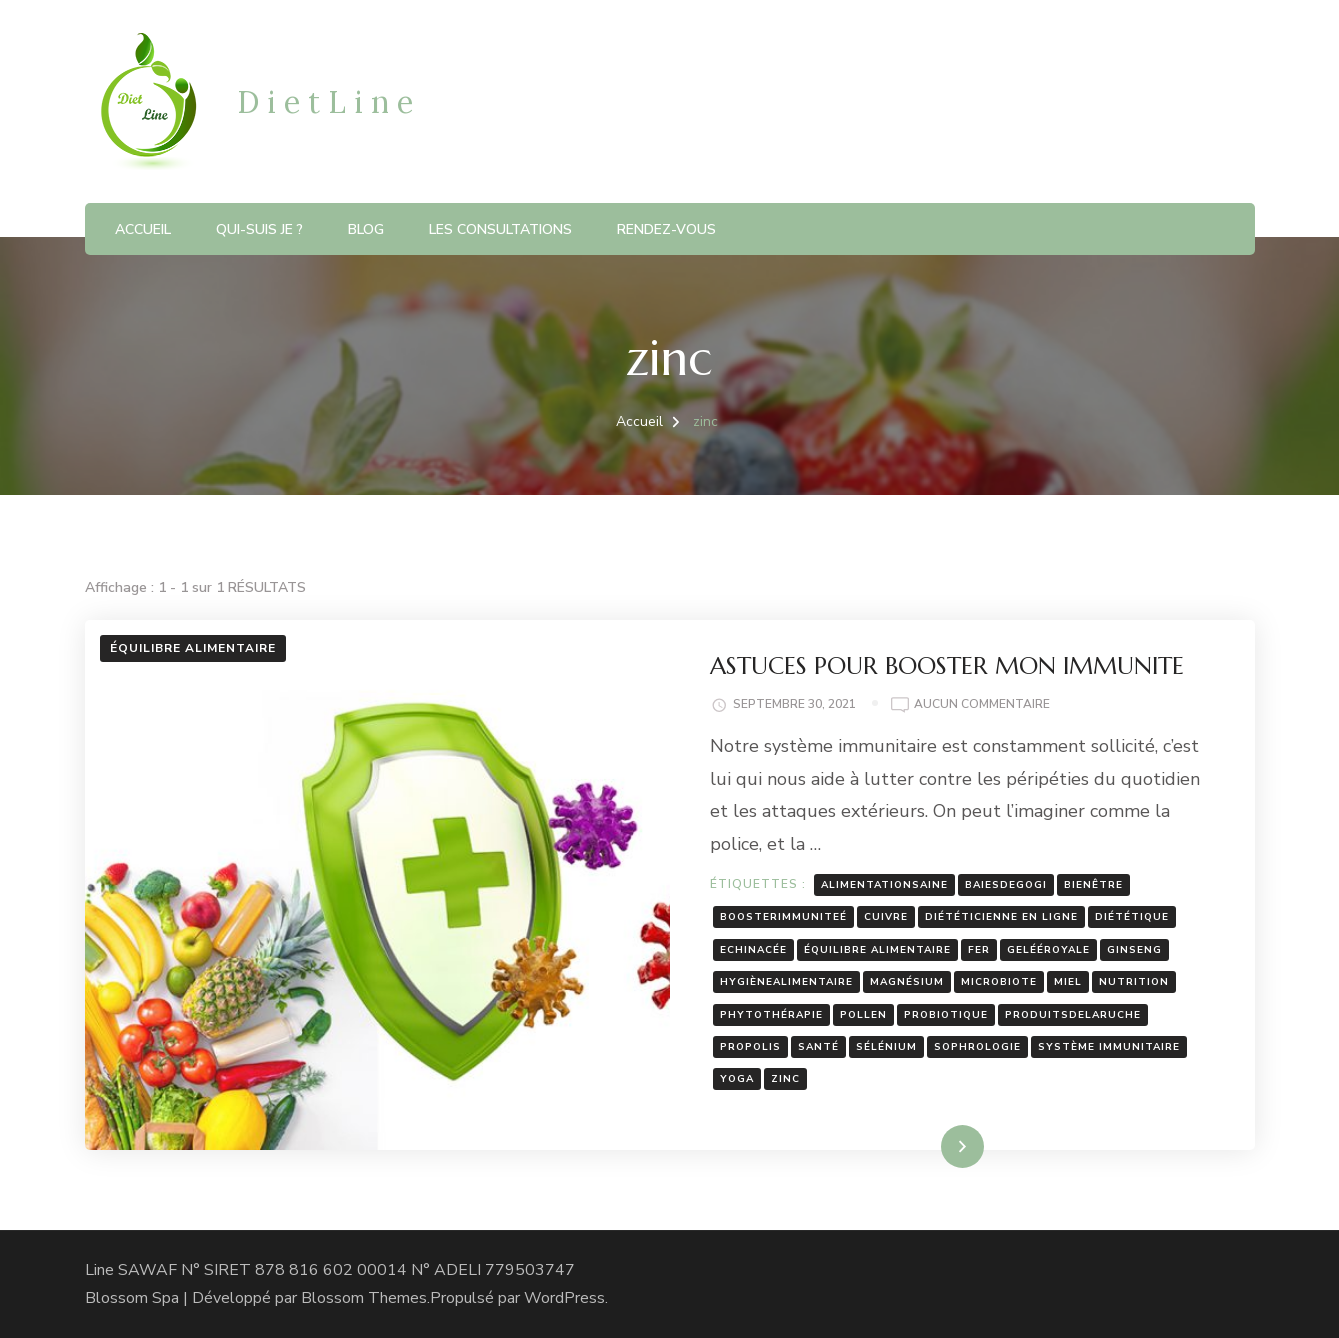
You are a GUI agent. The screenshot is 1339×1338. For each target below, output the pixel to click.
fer (979, 950)
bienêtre (1093, 885)
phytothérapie (771, 1015)
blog (366, 229)
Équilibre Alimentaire (193, 648)
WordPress (564, 1298)
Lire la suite (927, 1146)
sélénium (886, 1047)
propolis (750, 1047)
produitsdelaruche (1073, 1015)
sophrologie (977, 1047)
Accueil (143, 229)
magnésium (907, 982)
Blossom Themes (364, 1298)
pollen (863, 1015)
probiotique (946, 1015)
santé (818, 1047)
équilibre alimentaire (877, 950)
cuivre (886, 917)
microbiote (999, 982)
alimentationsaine (884, 885)
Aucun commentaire (982, 705)
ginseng (1134, 950)
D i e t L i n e (325, 102)
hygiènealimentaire (786, 982)
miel (1068, 982)
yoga (737, 1079)
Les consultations (500, 229)
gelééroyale (1048, 950)
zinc (785, 1079)
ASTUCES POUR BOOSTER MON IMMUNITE (947, 666)
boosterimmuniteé (783, 917)
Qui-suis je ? (259, 229)
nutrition (1134, 982)
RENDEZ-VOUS (666, 229)
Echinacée (753, 950)
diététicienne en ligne (1001, 917)
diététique (1132, 917)
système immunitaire (1109, 1047)
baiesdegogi (1006, 885)
